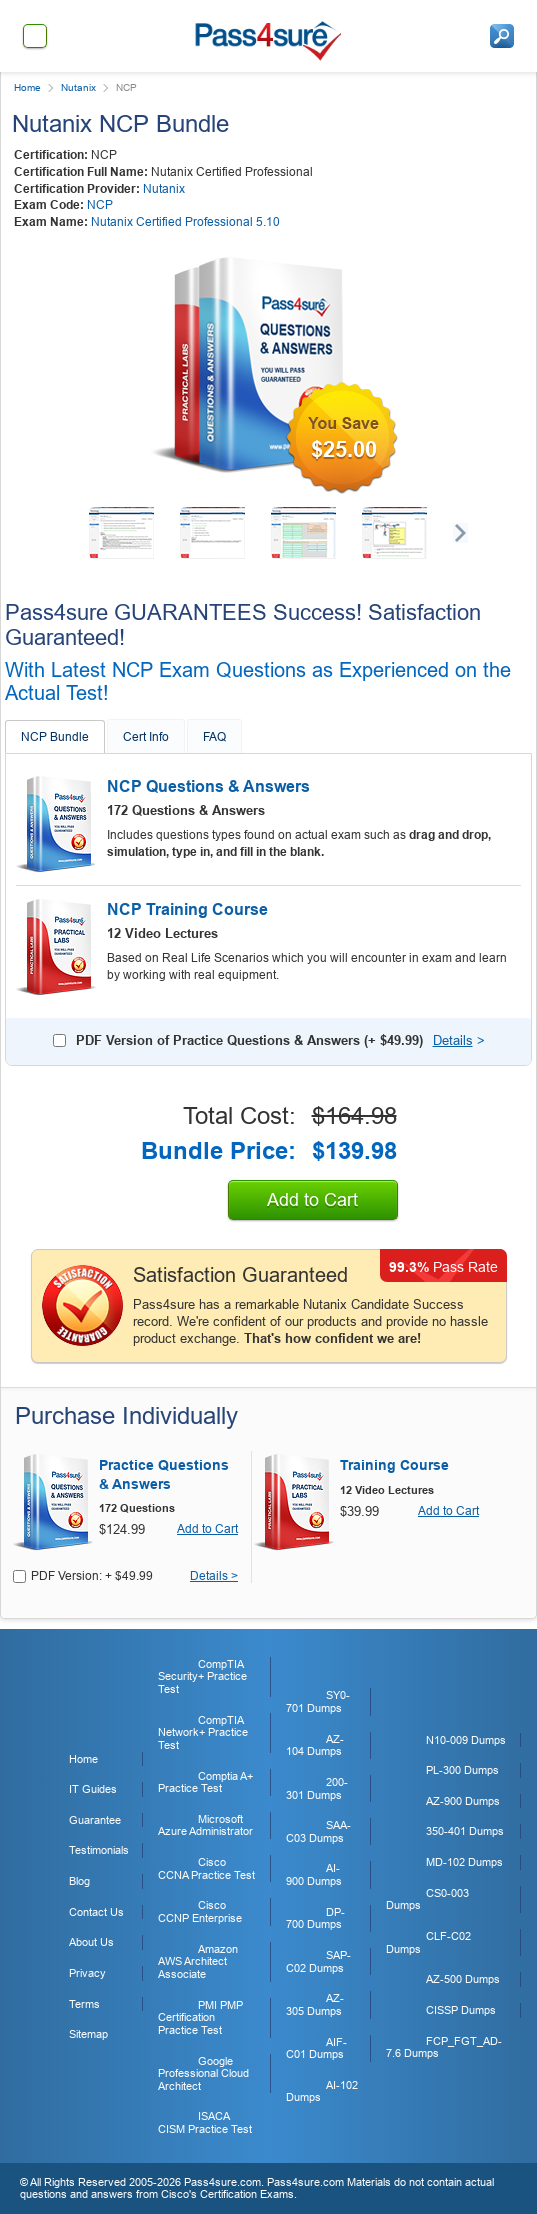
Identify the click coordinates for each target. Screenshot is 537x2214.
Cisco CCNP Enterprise (200, 1911)
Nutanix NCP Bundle (120, 123)
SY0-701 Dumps (318, 1701)
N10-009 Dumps (466, 1740)
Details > (214, 1576)
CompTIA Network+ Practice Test (203, 1732)
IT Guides (93, 1789)
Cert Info (146, 737)
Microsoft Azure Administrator (205, 1825)
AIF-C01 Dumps (316, 2048)
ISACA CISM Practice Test (205, 2122)
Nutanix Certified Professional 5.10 (185, 222)
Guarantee (95, 1820)
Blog (79, 1881)
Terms (84, 2004)
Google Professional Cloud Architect (203, 2073)
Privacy (87, 1973)
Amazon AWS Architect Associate (198, 1961)
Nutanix (78, 87)
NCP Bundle (55, 737)
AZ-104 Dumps (315, 1745)
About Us (91, 1942)
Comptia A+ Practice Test (205, 1782)
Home (27, 87)
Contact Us (96, 1912)
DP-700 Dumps (315, 1918)
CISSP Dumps (461, 2010)
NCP (100, 205)
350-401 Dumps (465, 1831)
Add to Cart (312, 1200)
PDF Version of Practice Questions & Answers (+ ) (249, 1040)
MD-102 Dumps (464, 1862)
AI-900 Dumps (314, 1874)
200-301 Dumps (317, 1788)
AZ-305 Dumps (315, 2004)
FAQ (214, 737)
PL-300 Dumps (462, 1770)
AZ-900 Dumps (463, 1801)
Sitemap (88, 2034)
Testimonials (99, 1850)
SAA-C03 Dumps (318, 1831)
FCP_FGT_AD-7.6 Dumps (444, 2047)
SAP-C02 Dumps (318, 1961)
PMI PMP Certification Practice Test (200, 2017)
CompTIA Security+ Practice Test (202, 1676)
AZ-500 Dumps (463, 1979)
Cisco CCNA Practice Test (206, 1868)
